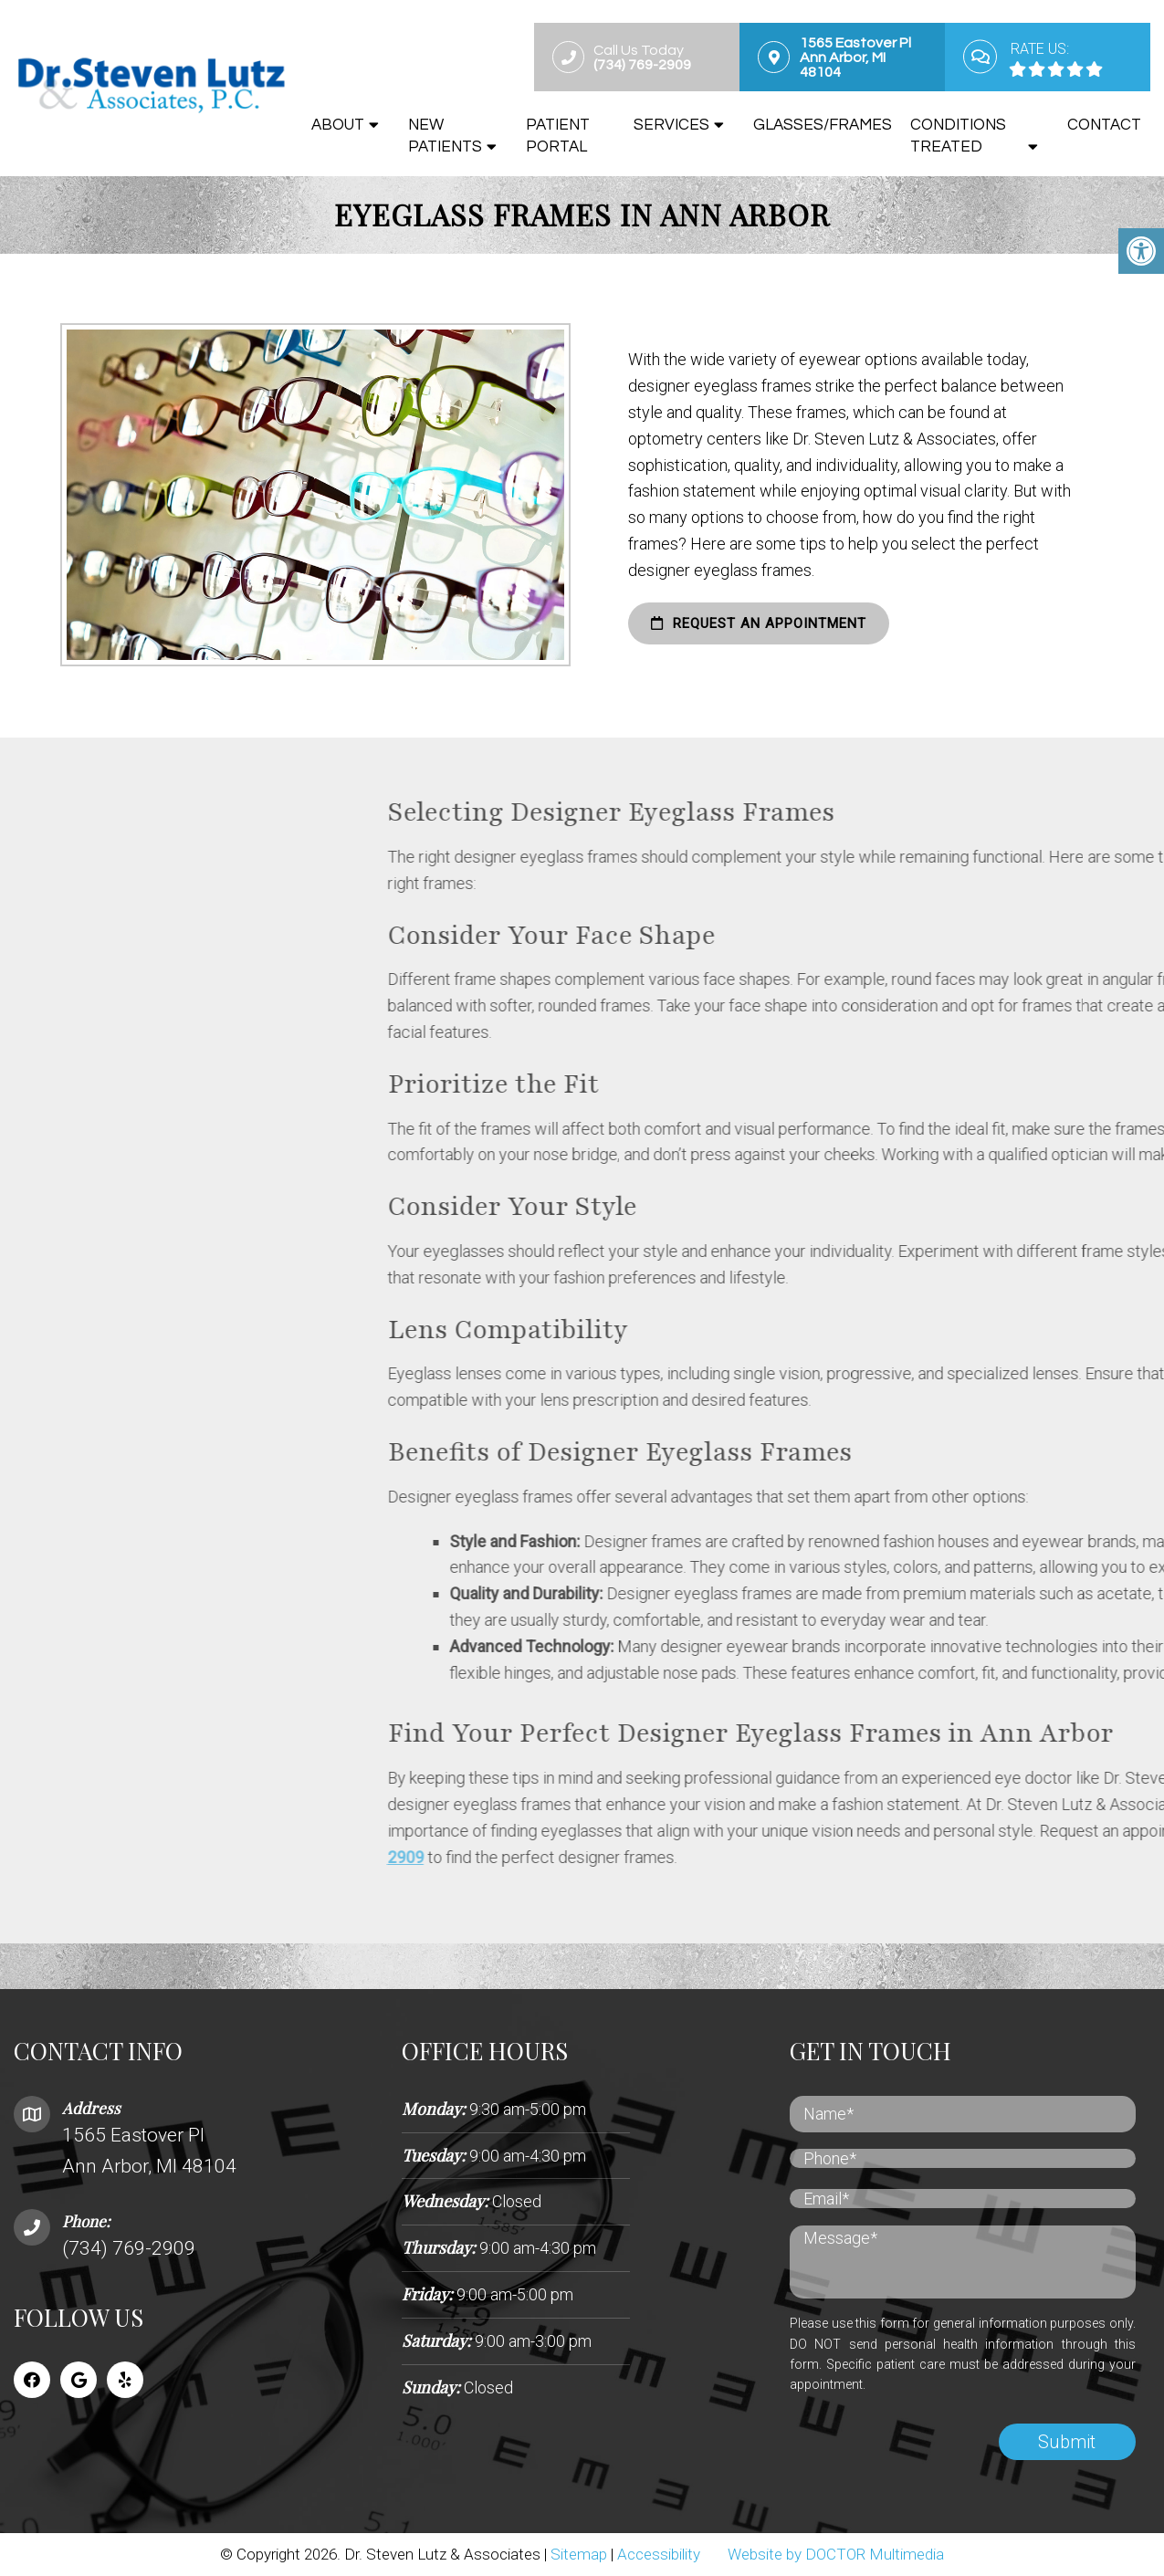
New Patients (445, 136)
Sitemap (579, 2554)
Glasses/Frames (822, 125)
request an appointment (730, 623)
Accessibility (658, 2554)
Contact (1104, 125)
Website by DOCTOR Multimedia (836, 2554)
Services (671, 125)
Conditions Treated (958, 136)
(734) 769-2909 (128, 2248)
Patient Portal (558, 136)
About (337, 125)
